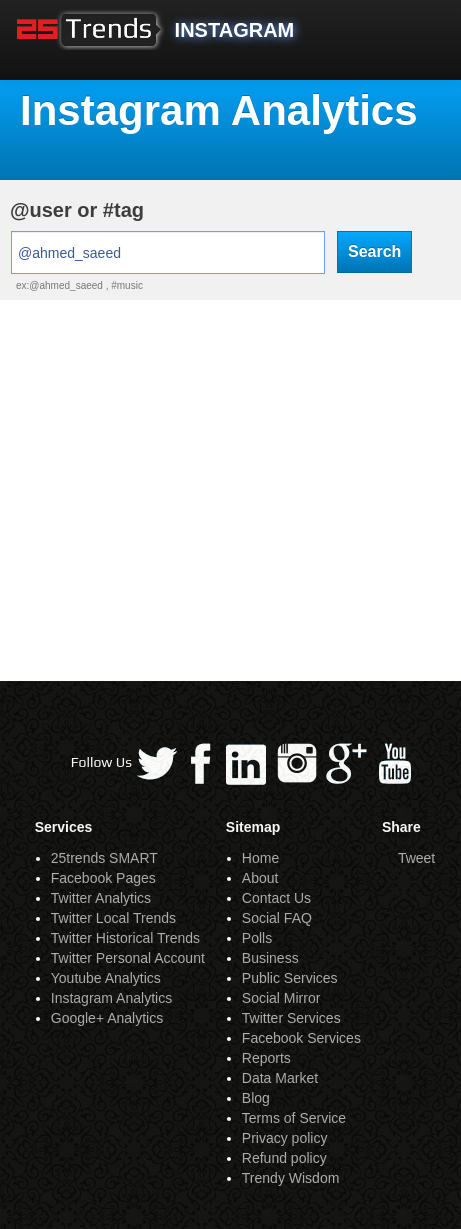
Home (260, 858)
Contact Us (276, 898)
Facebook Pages (103, 878)
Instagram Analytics (111, 998)
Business (270, 958)
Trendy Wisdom (291, 1178)
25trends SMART (104, 858)
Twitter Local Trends (113, 918)
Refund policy (284, 1158)
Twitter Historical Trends (125, 938)
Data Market (280, 1078)
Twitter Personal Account (128, 958)
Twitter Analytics (101, 898)
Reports (266, 1058)
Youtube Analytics (106, 978)
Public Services (290, 978)
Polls (257, 938)
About (260, 878)
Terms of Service (294, 1118)
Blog (256, 1098)
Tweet (416, 858)
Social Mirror (281, 998)
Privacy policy (285, 1138)
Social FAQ (277, 918)
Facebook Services (301, 1038)
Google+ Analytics (107, 1018)
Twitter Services (291, 1018)
